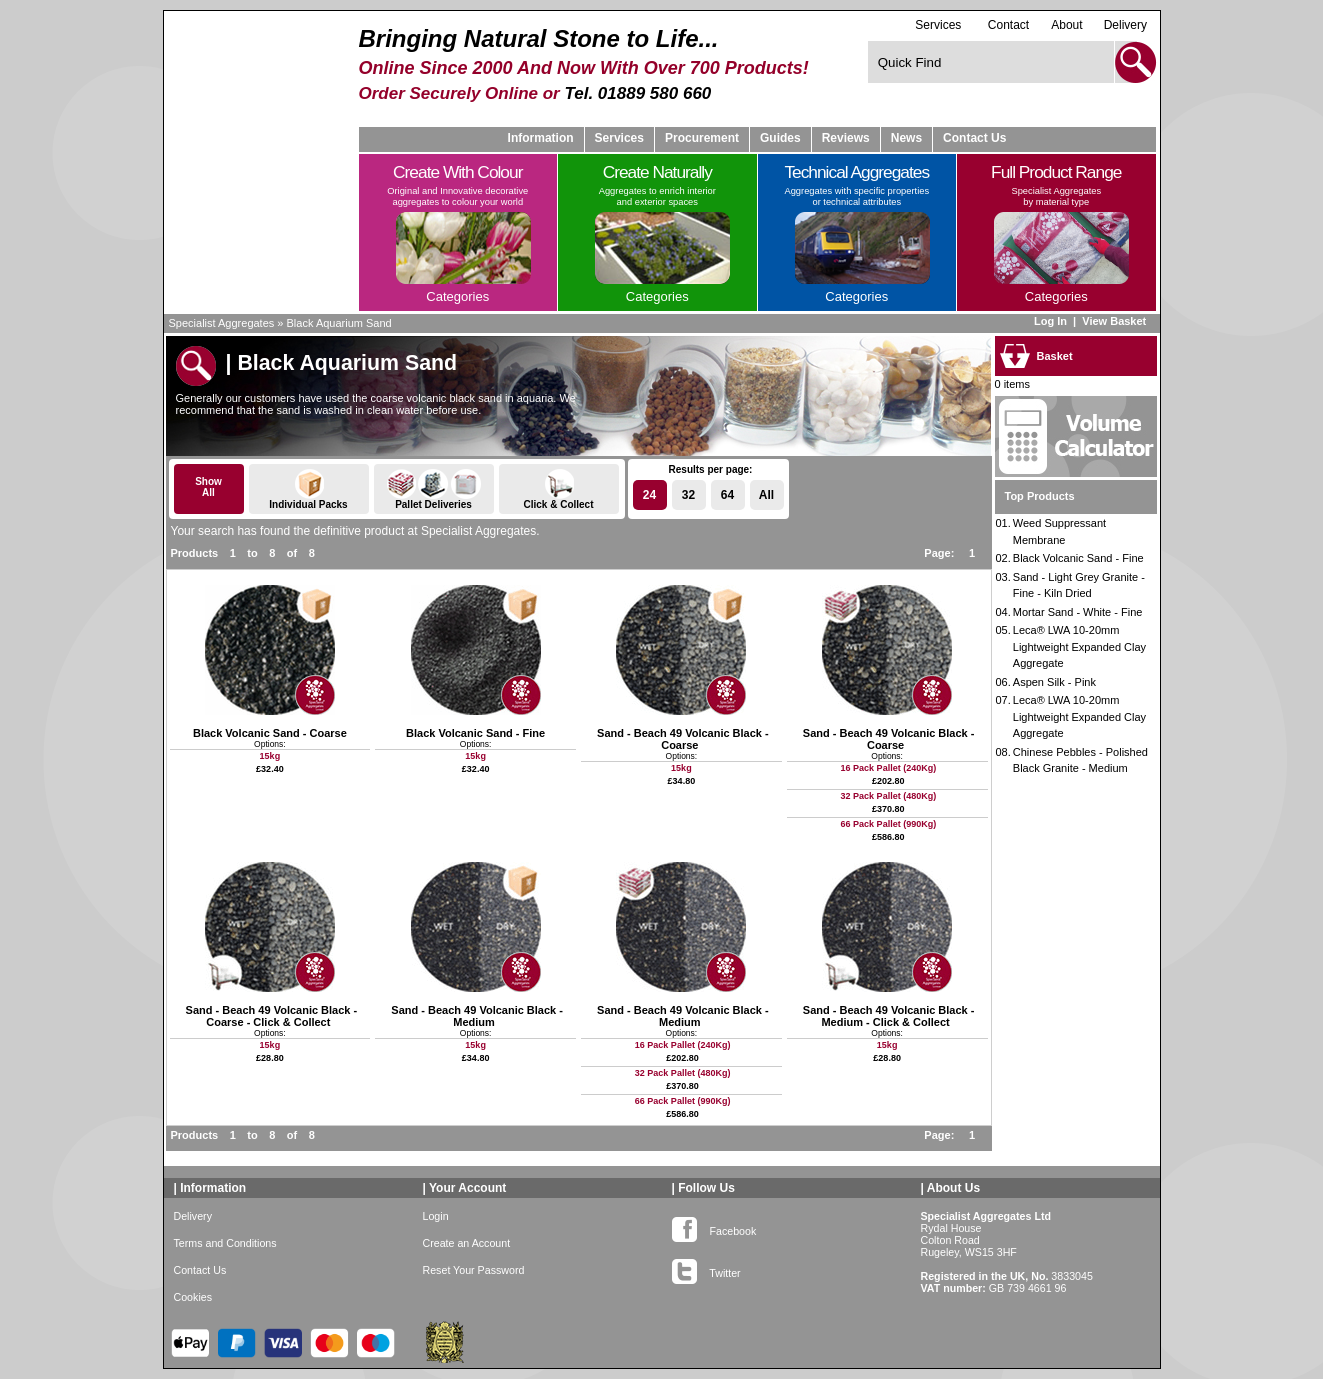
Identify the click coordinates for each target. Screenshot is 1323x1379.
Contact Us (974, 138)
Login (436, 1216)
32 (688, 495)
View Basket (1115, 321)
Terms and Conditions (225, 1243)
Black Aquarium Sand (339, 323)
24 (649, 495)
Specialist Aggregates (222, 323)
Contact (1008, 25)
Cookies (193, 1297)
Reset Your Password (474, 1270)
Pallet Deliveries (434, 489)
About (1066, 25)
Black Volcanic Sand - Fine (1078, 558)
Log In (1050, 321)
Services (938, 24)
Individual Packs (309, 489)
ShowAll (208, 487)
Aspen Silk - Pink (1054, 682)
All (766, 495)
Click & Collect (559, 489)
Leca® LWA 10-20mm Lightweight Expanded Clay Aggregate (1079, 646)
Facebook (714, 1227)
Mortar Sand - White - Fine (1078, 612)
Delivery (1125, 25)
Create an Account (467, 1243)
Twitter (706, 1269)
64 (727, 495)
